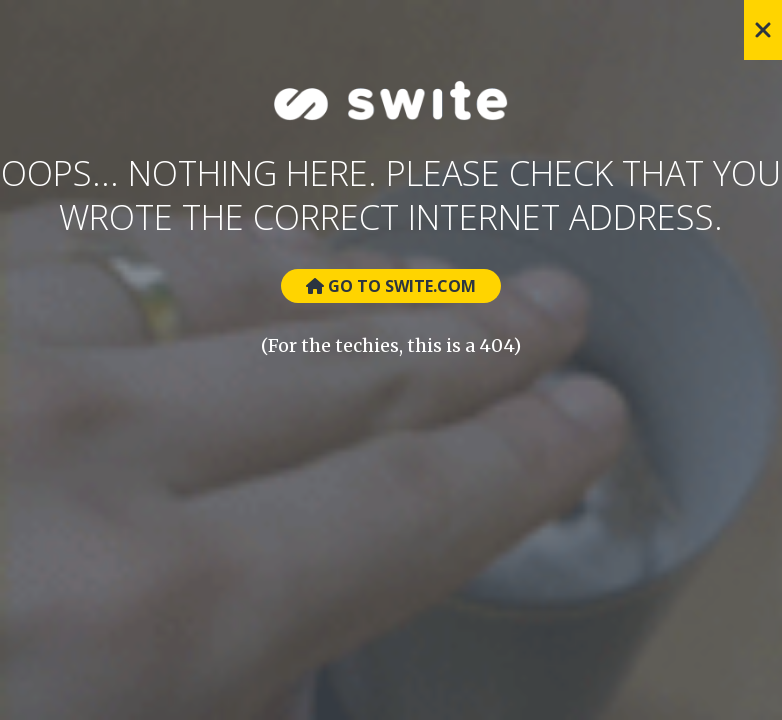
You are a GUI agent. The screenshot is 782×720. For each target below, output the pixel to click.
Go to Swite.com (391, 286)
